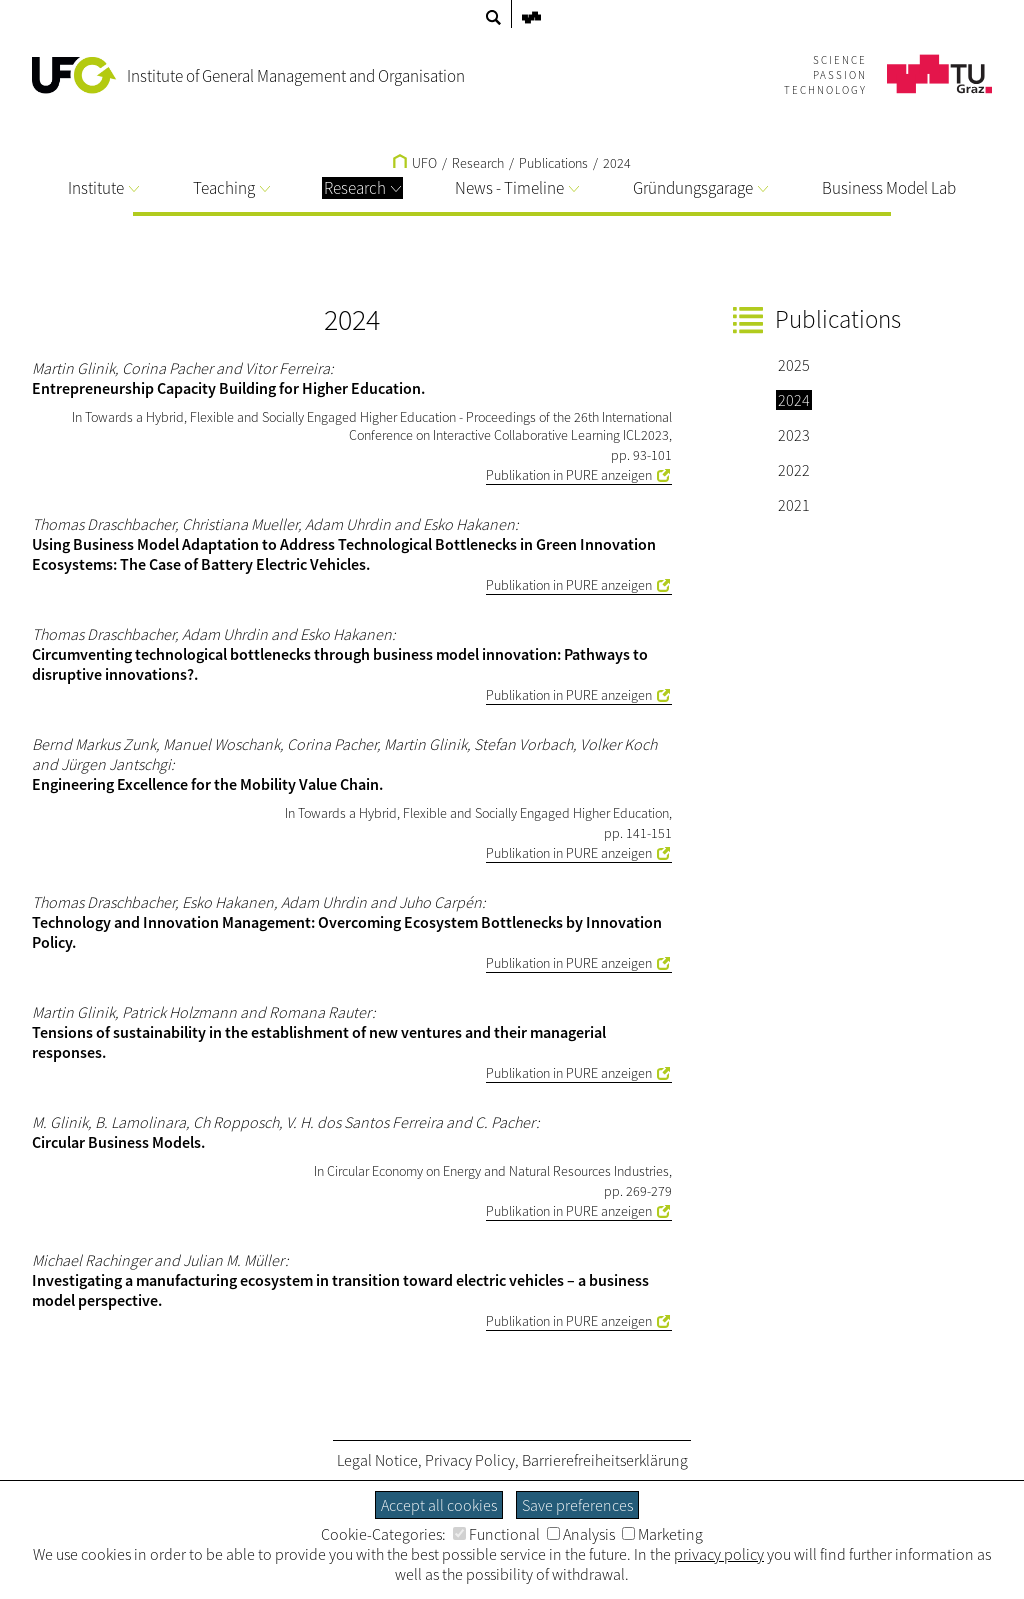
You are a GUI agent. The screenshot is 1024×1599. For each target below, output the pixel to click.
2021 (794, 505)
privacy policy (719, 1554)
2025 (794, 365)
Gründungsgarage (700, 188)
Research (362, 188)
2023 (794, 435)
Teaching (231, 188)
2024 (617, 163)
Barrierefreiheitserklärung (605, 1460)
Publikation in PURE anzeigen (569, 475)
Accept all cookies (439, 1505)
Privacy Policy (470, 1460)
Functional (496, 1534)
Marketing (662, 1534)
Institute (103, 188)
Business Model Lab (889, 188)
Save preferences (577, 1505)
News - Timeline (517, 188)
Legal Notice (377, 1460)
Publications (553, 163)
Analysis (581, 1534)
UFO (415, 163)
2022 (794, 470)
